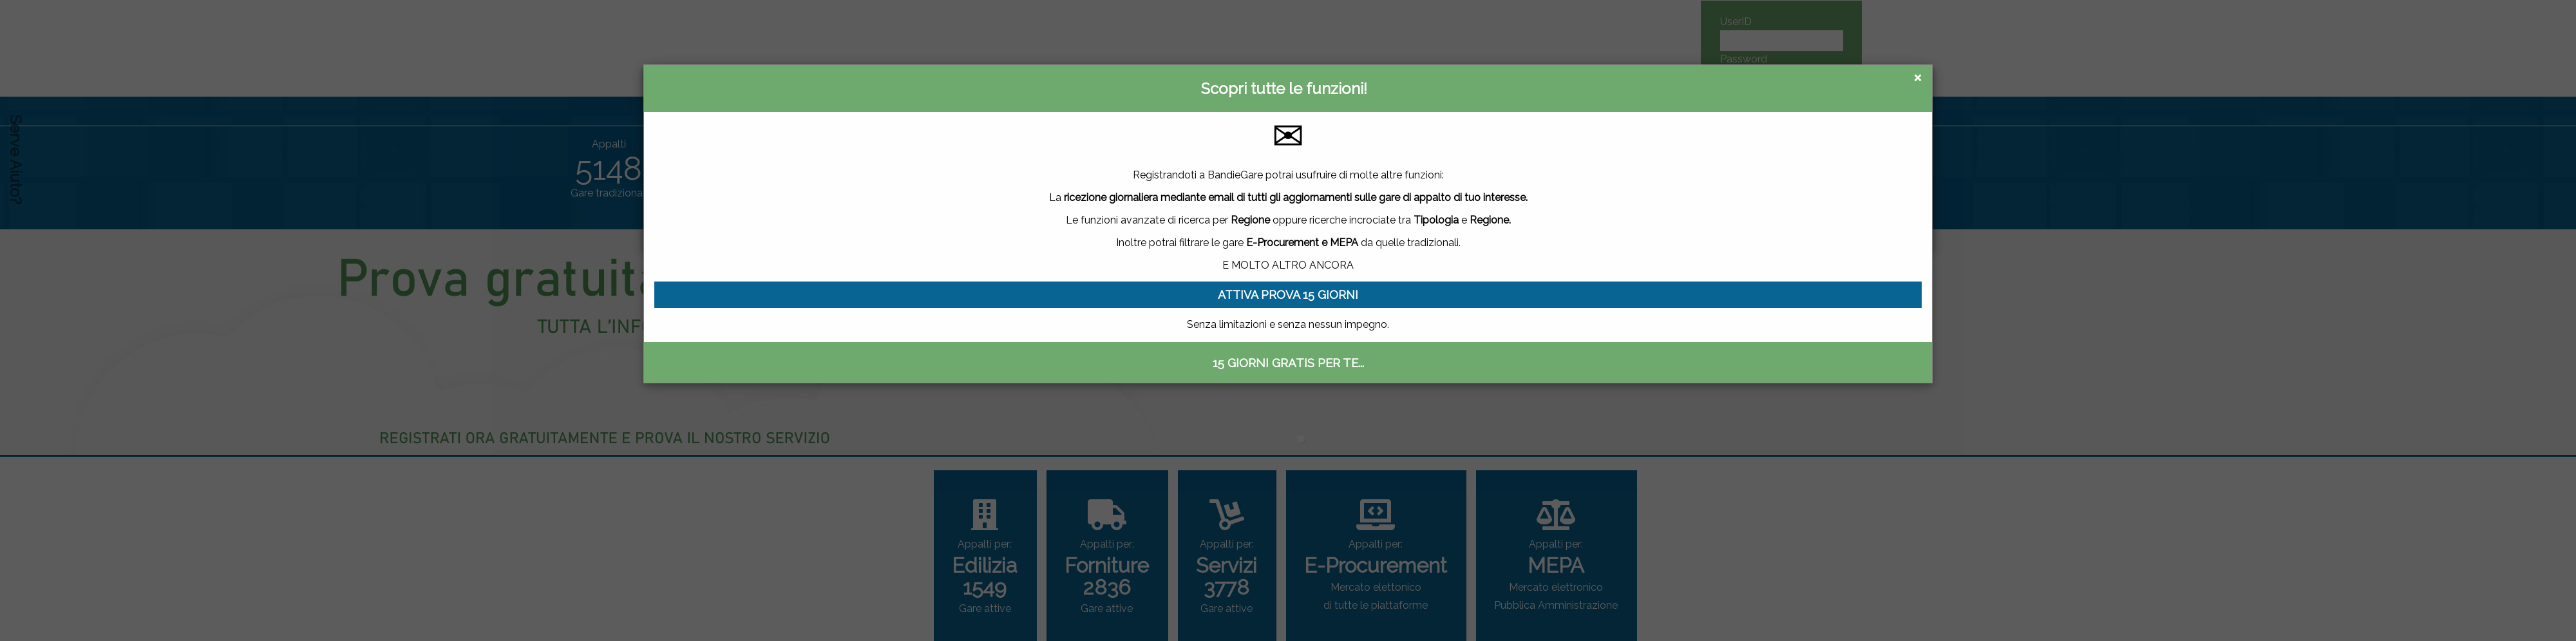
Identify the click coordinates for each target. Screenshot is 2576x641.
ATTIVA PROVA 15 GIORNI (1288, 294)
